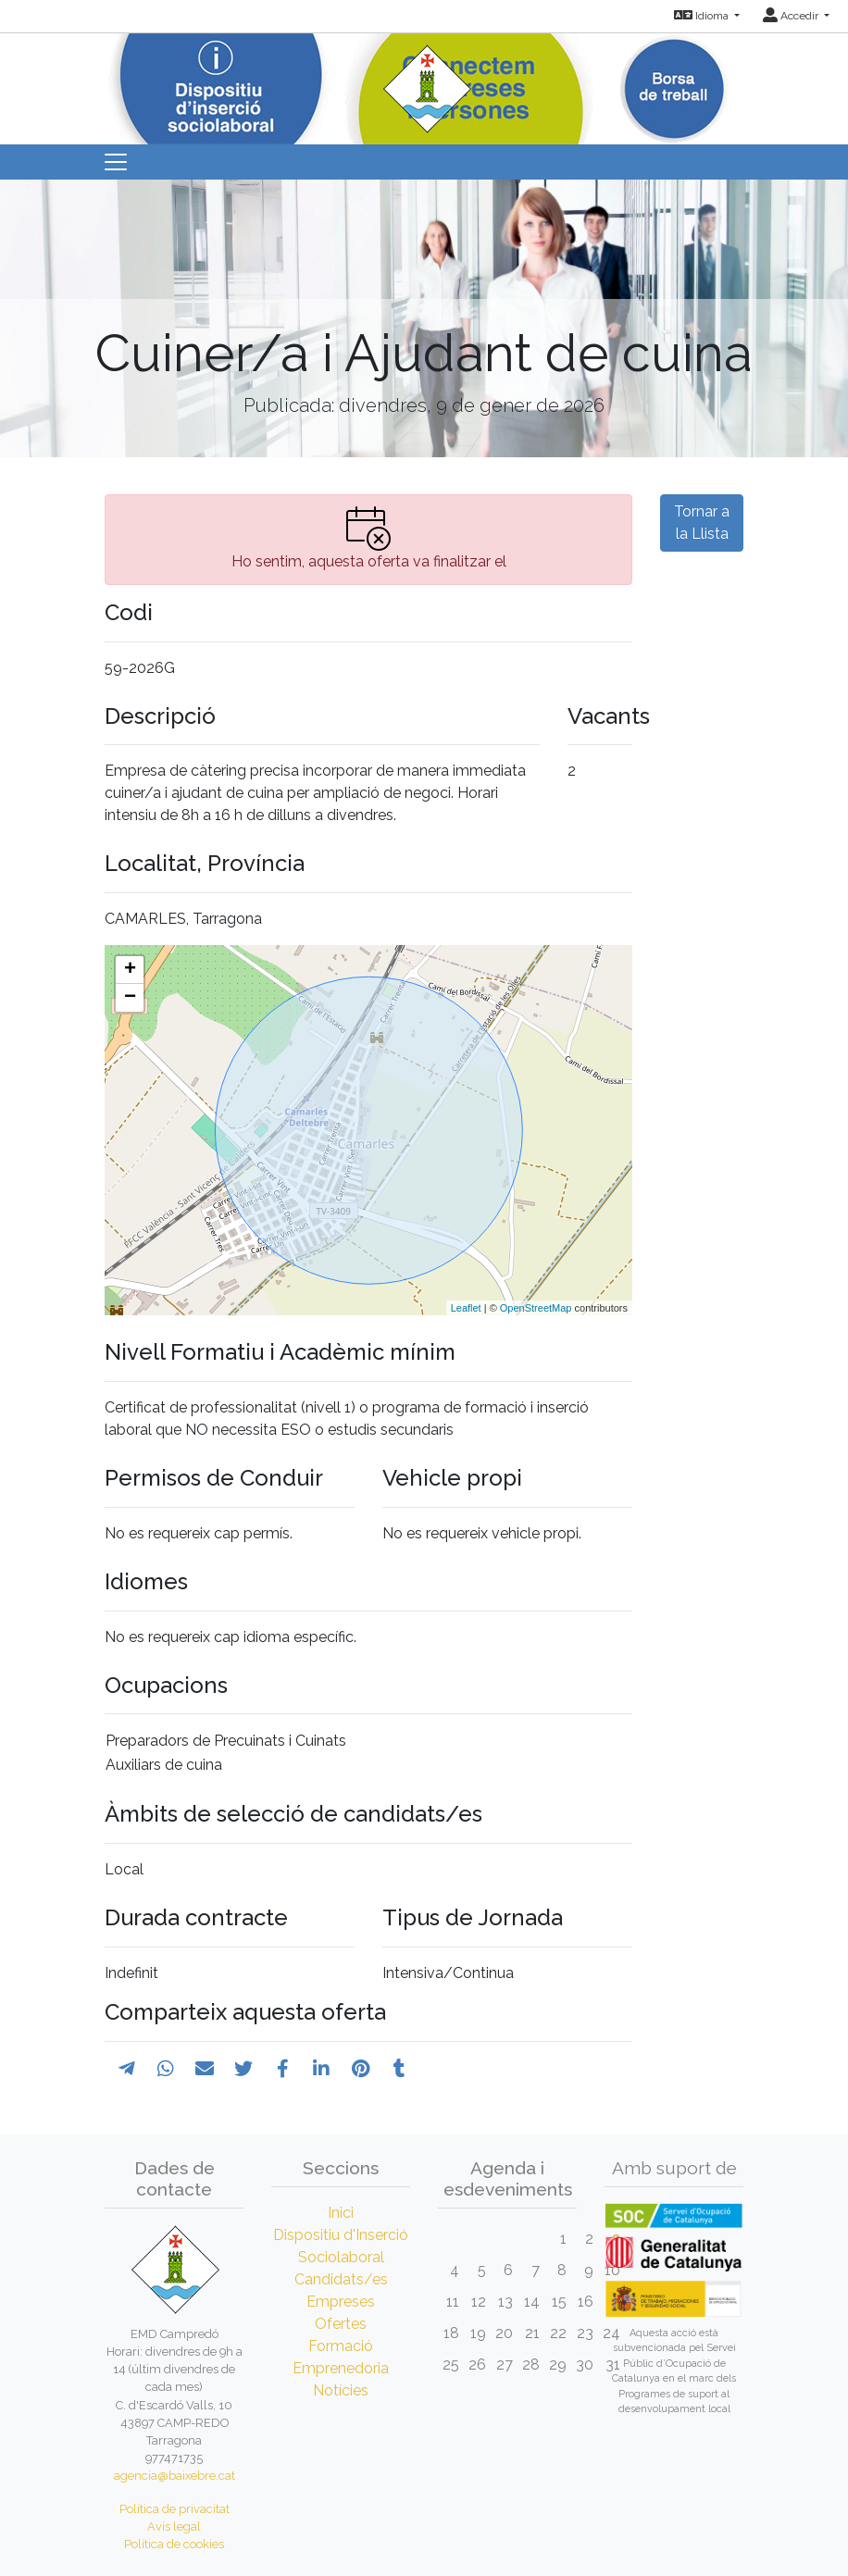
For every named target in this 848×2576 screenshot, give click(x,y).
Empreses (340, 2301)
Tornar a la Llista (702, 522)
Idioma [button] (702, 15)
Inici (341, 2212)
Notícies (340, 2390)
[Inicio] (424, 83)
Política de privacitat (174, 2509)
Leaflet (466, 1307)
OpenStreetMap (536, 1307)
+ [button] (130, 970)
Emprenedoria (341, 2368)
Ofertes (341, 2324)
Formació (340, 2346)
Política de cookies (174, 2544)
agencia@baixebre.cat (174, 2476)
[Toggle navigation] (116, 162)
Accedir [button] (792, 15)
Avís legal (174, 2526)
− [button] (130, 998)
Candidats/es (341, 2279)
